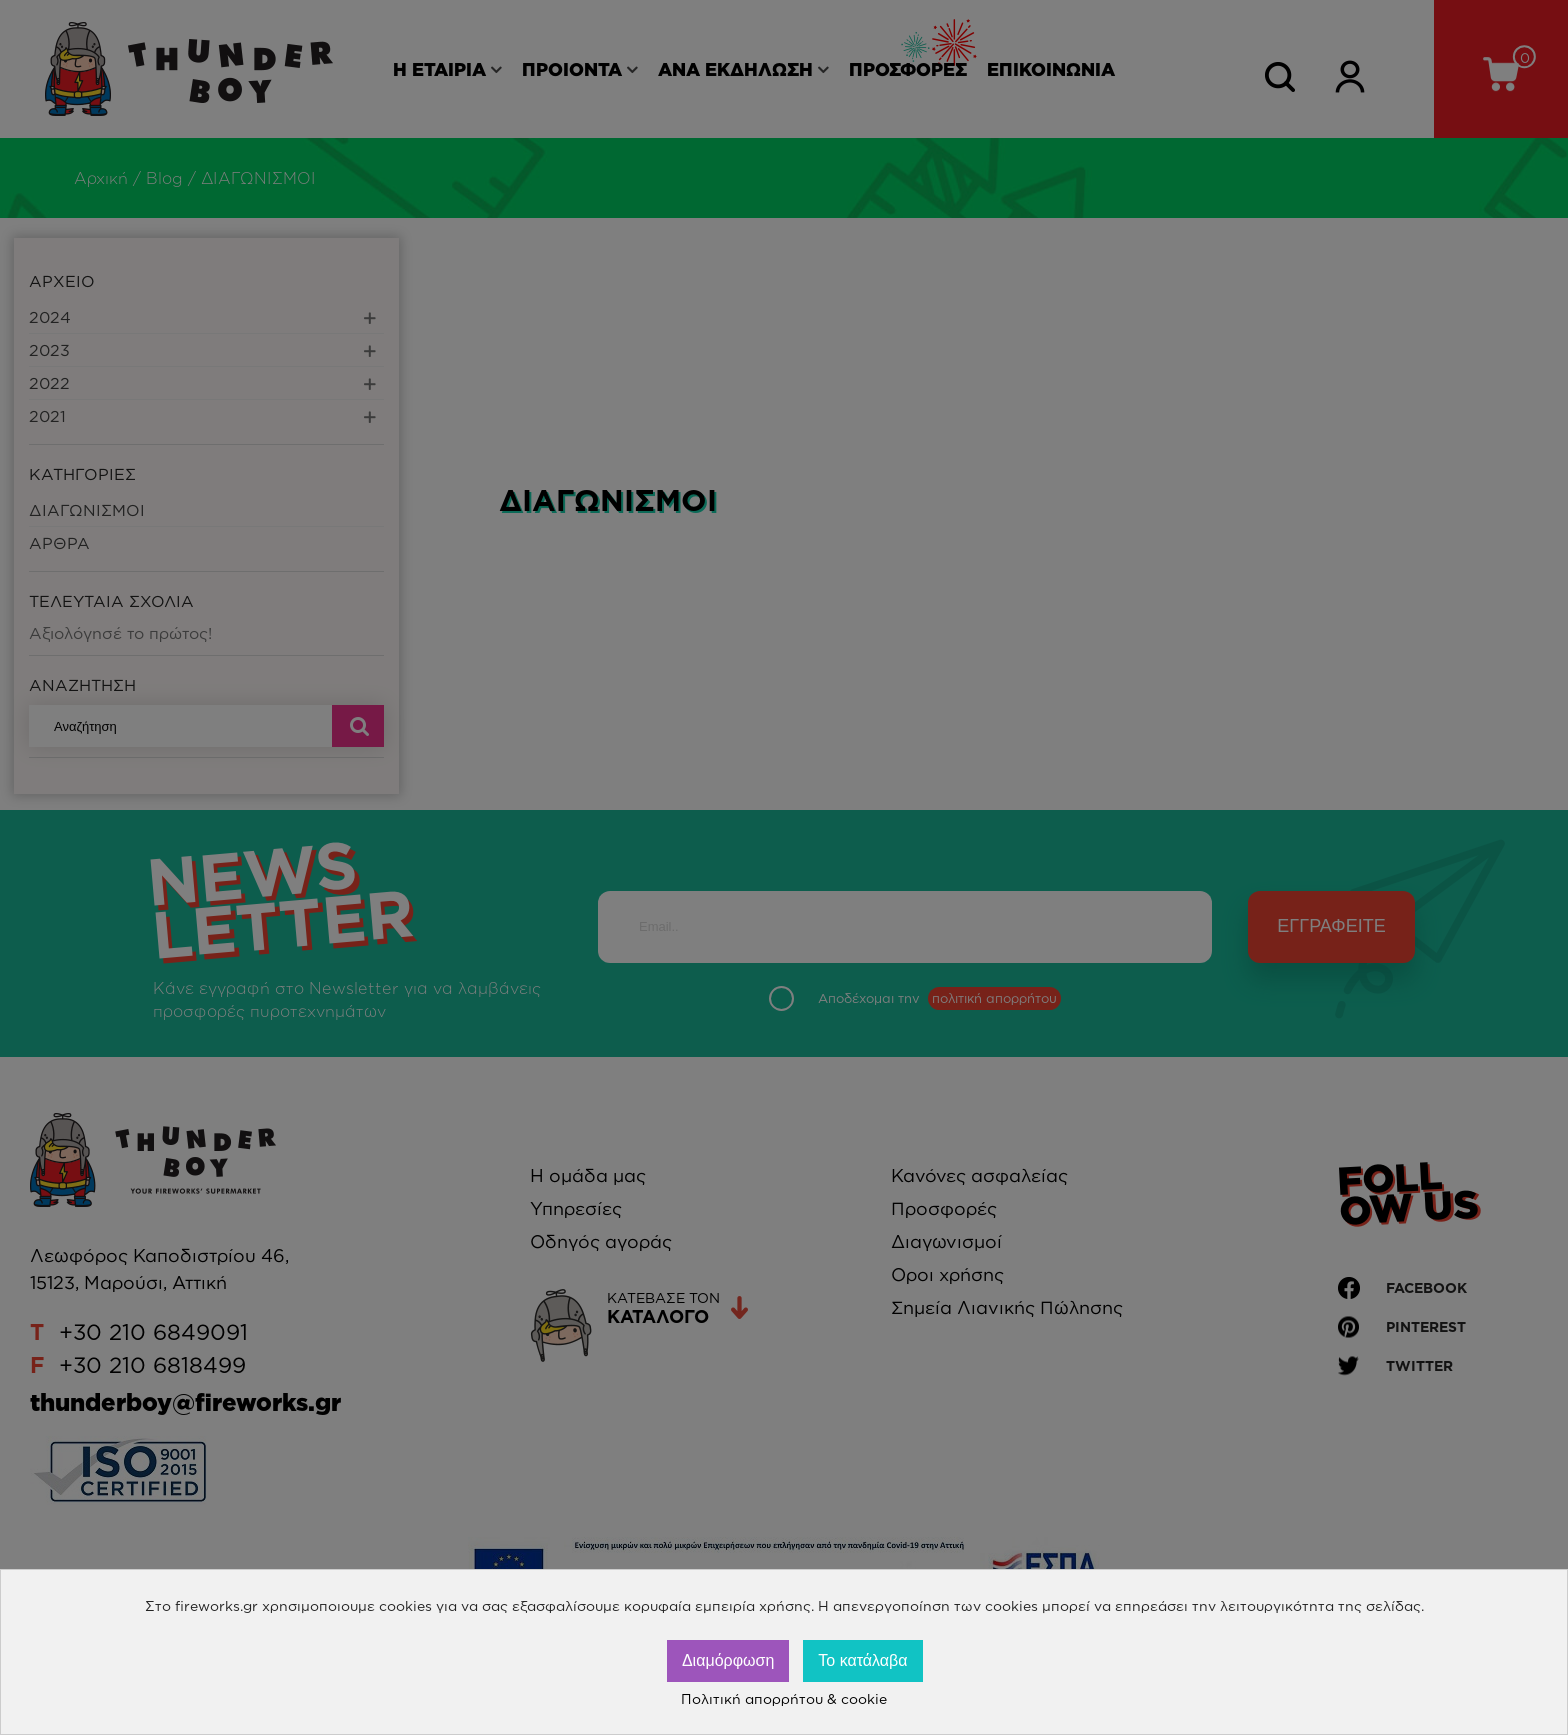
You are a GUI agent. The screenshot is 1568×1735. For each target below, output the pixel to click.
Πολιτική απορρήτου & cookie (784, 1698)
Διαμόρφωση (728, 1660)
